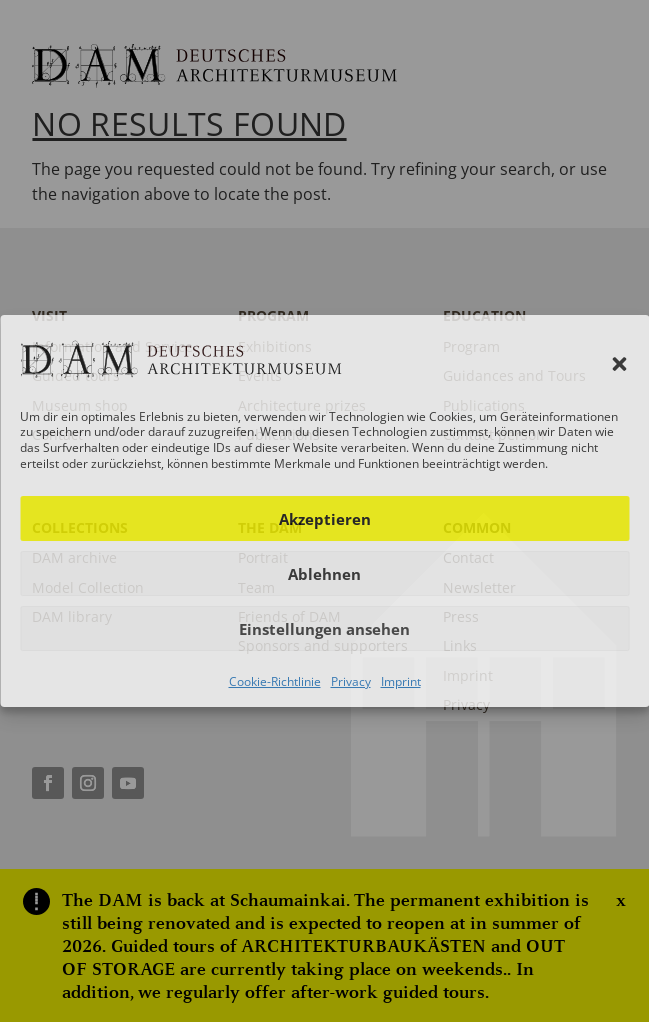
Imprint (401, 681)
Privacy (351, 681)
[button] (619, 364)
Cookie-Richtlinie (275, 681)
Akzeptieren (325, 519)
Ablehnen (324, 574)
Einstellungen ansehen (324, 629)
